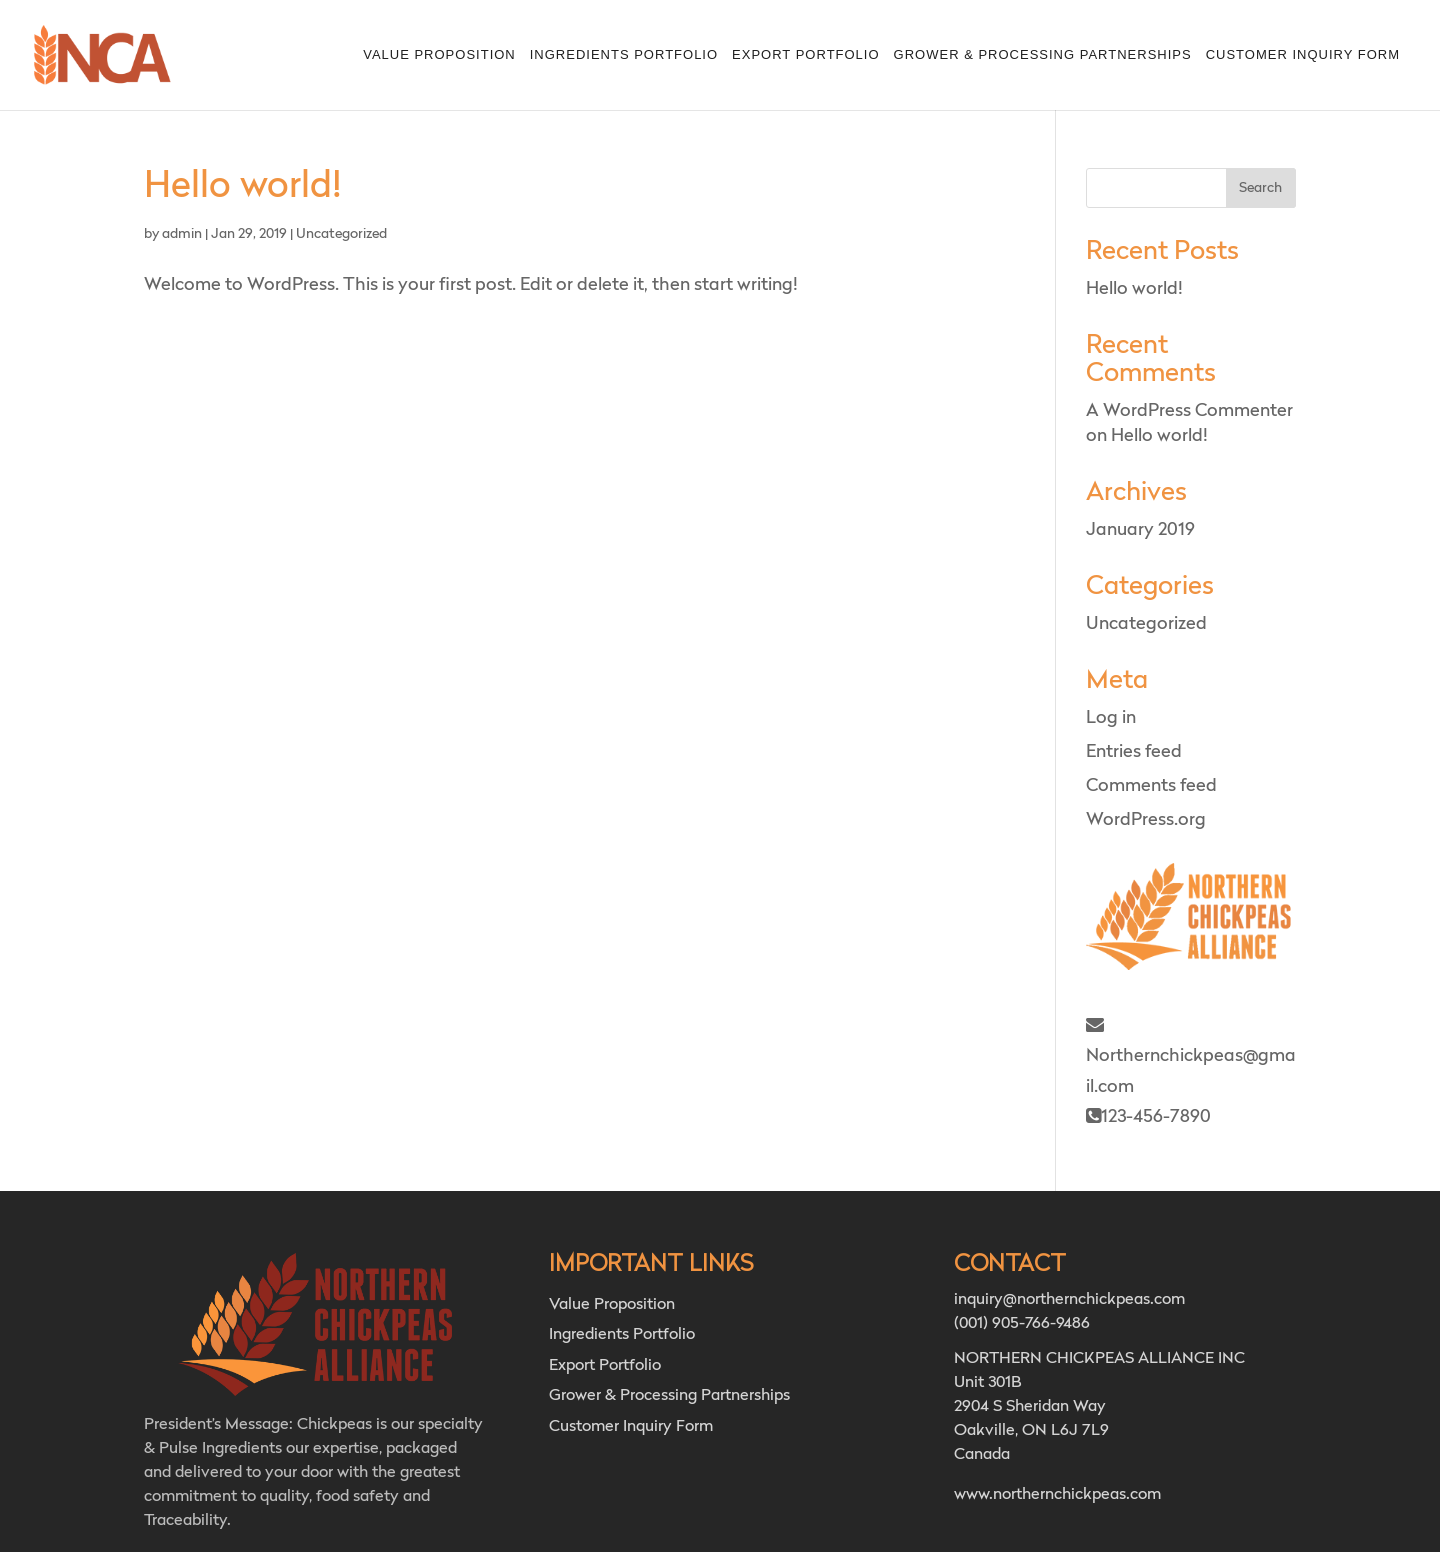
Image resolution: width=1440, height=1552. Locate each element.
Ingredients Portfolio (624, 55)
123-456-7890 (1148, 1117)
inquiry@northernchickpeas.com (1069, 1300)
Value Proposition (439, 55)
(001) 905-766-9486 (1022, 1324)
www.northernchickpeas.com (1057, 1495)
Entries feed (1134, 752)
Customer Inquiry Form (1303, 55)
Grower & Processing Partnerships (1043, 55)
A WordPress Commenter (1189, 411)
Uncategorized (341, 234)
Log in (1111, 718)
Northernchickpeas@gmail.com (1191, 1056)
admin (182, 234)
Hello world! (243, 187)
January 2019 (1140, 530)
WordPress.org (1146, 820)
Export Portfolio (805, 55)
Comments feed (1151, 786)
